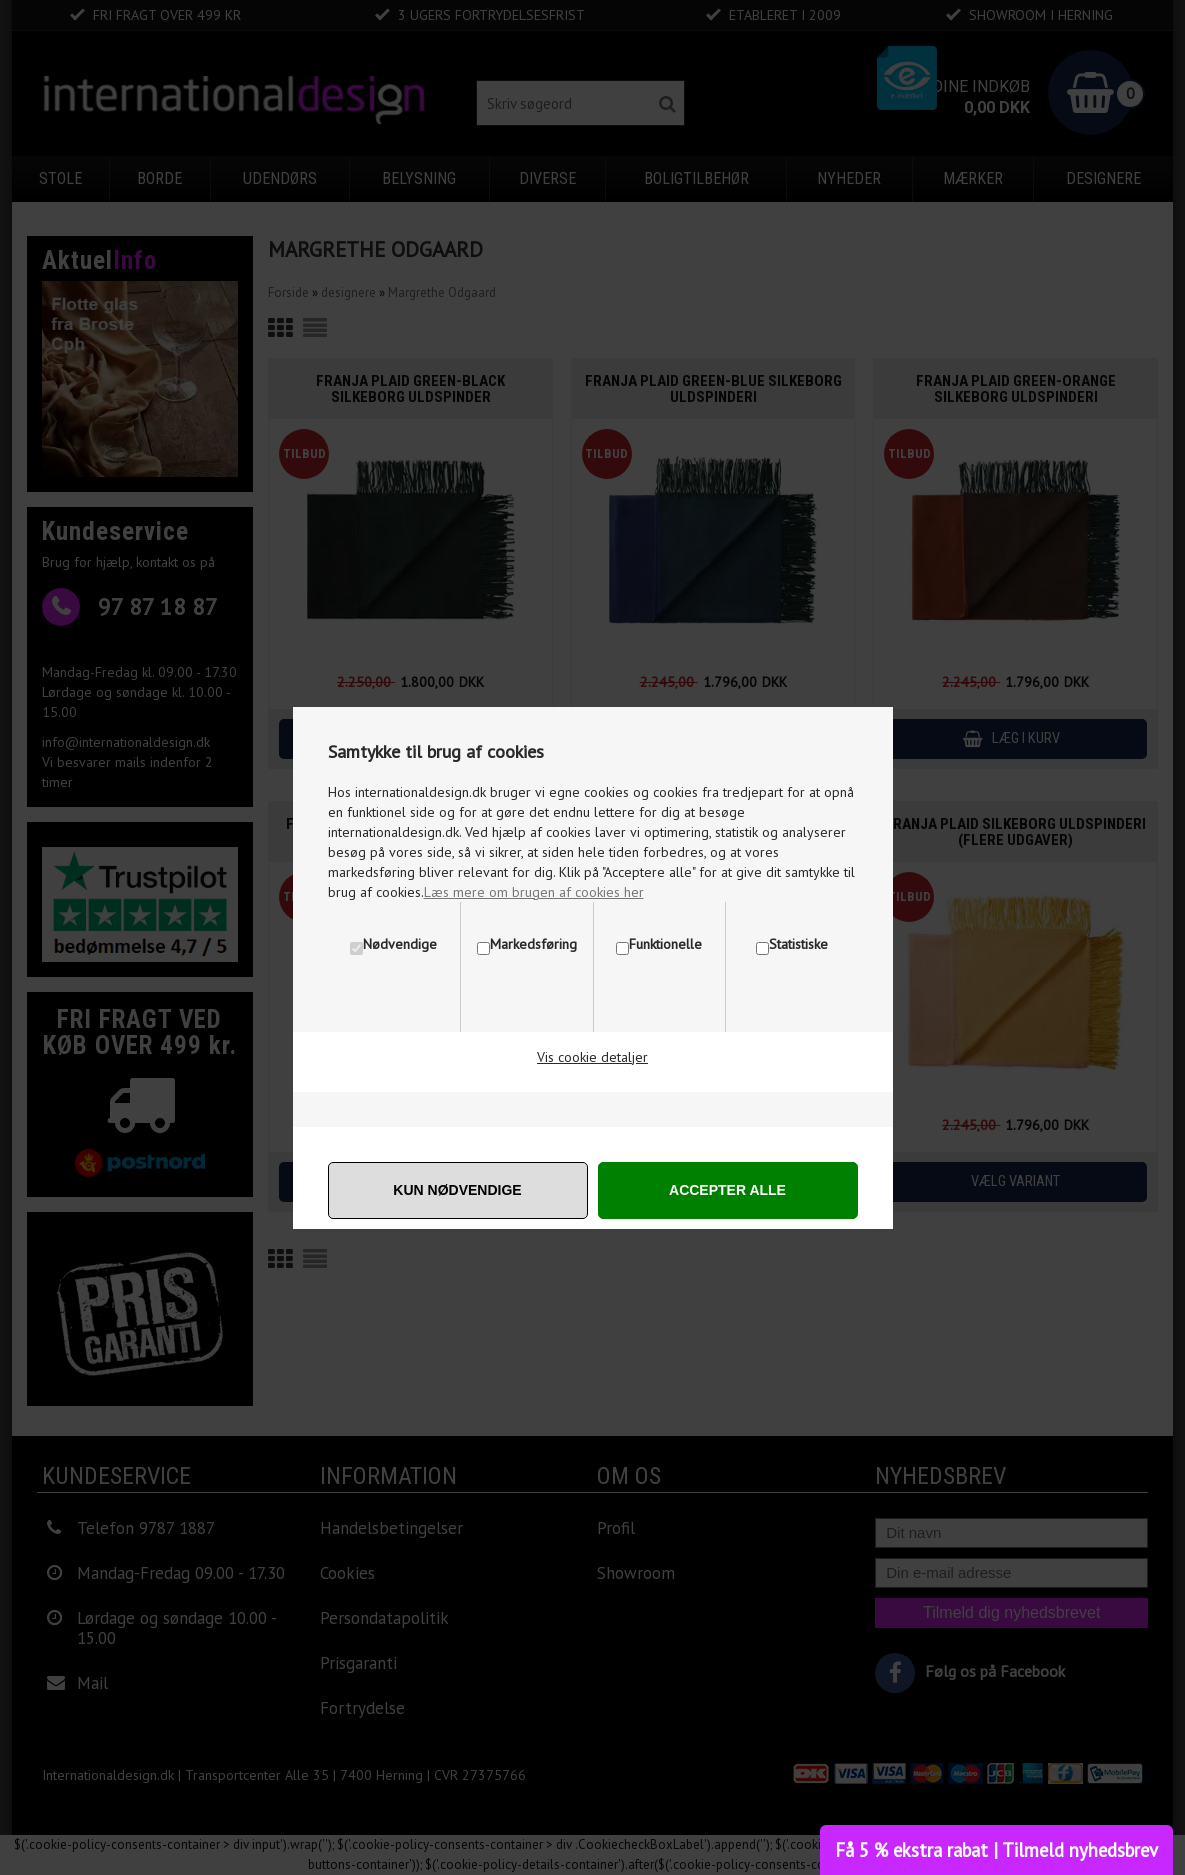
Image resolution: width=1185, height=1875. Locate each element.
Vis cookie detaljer (592, 1057)
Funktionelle (665, 944)
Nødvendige (400, 944)
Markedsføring (533, 944)
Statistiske (798, 944)
